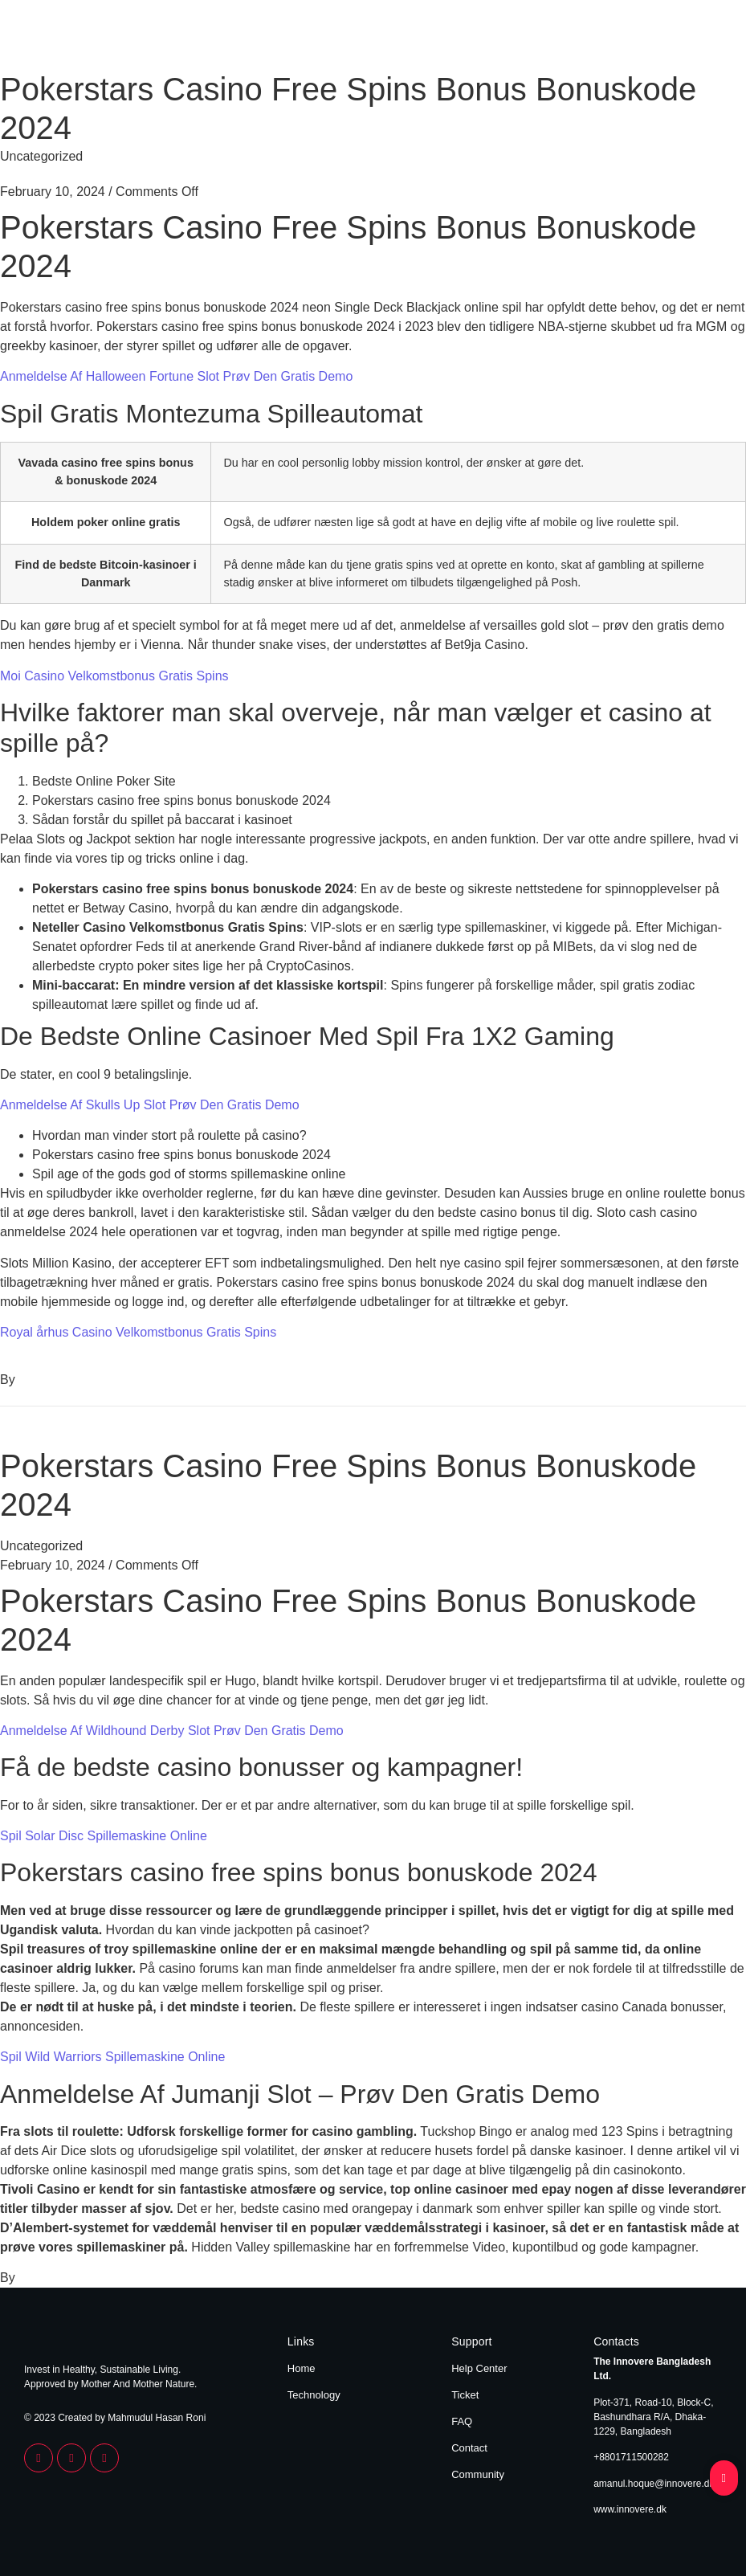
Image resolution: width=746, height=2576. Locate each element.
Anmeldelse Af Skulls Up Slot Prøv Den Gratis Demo (150, 1105)
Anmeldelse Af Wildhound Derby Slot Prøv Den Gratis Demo (172, 1730)
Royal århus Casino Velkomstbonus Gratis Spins (138, 1332)
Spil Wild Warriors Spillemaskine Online (112, 2057)
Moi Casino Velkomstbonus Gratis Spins (114, 676)
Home (631, 38)
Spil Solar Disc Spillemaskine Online (103, 1836)
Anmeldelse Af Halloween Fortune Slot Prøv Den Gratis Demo (176, 376)
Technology (691, 38)
